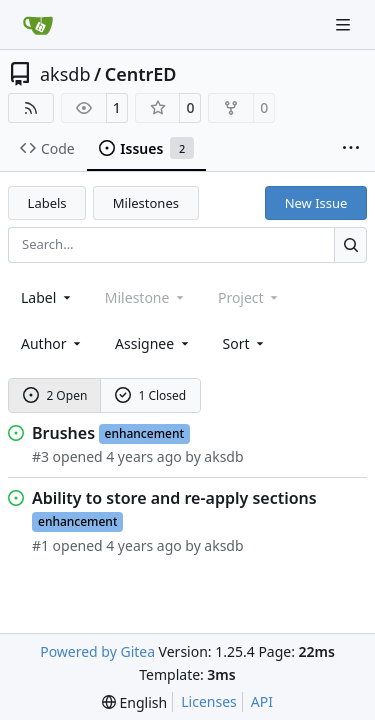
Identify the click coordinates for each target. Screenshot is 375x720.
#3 (40, 456)
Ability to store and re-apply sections (174, 498)
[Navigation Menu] (345, 24)
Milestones (146, 203)
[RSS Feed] (31, 108)
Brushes (63, 433)
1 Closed (151, 395)
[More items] (351, 149)
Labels (47, 203)
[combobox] (47, 297)
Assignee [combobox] (153, 343)
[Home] (38, 25)
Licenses (209, 701)
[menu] (245, 343)
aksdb (65, 74)
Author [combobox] (52, 343)
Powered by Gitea (97, 651)
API (262, 701)
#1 (40, 545)
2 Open (55, 395)
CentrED (141, 74)
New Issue (316, 203)
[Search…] (350, 244)
